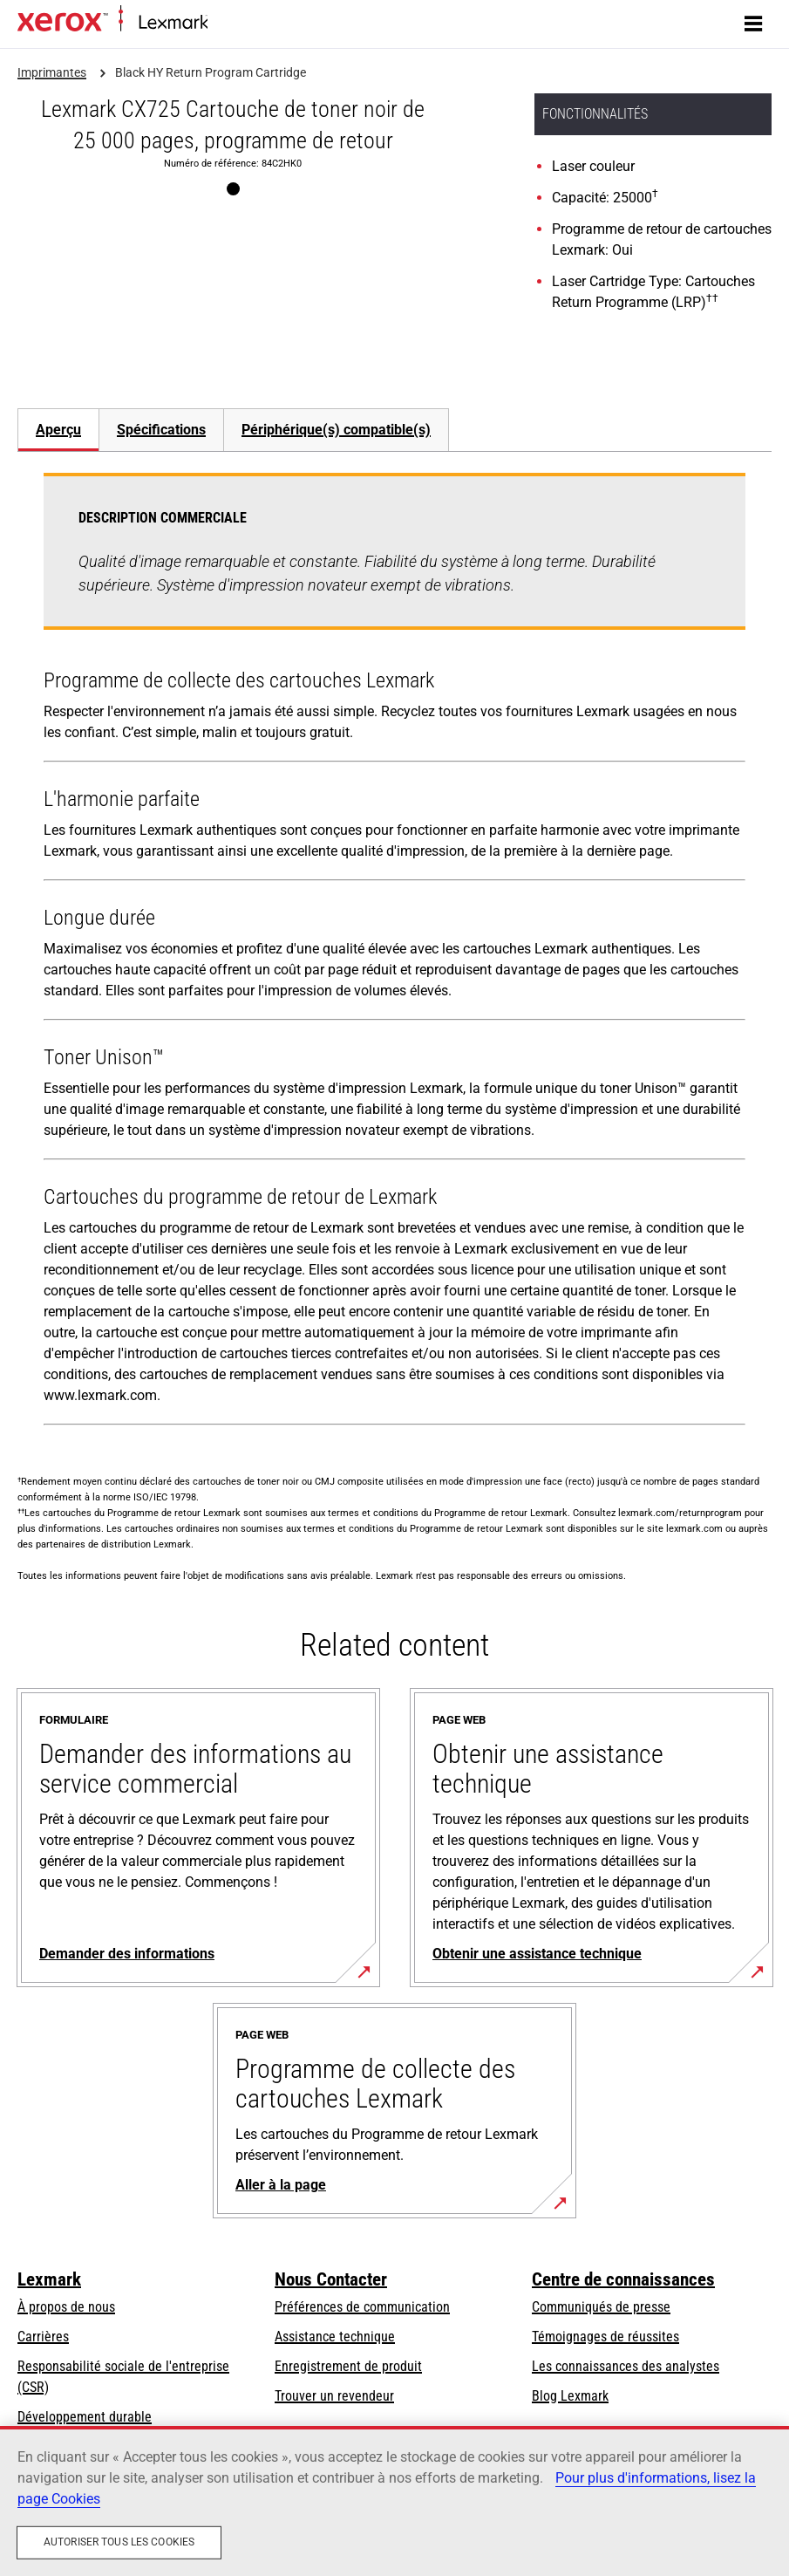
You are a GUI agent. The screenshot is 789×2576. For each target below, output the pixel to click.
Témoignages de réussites (605, 2336)
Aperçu (58, 429)
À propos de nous (66, 2307)
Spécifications (161, 429)
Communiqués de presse (601, 2307)
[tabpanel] (394, 952)
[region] (394, 2501)
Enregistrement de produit (348, 2366)
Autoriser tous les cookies (119, 2542)
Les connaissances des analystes (625, 2366)
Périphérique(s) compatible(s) (336, 429)
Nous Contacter (331, 2279)
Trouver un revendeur (334, 2396)
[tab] (58, 429)
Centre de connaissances (623, 2279)
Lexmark (49, 2279)
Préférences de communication (362, 2307)
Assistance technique (335, 2336)
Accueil (224, 23)
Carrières (43, 2336)
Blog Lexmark (570, 2396)
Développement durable (84, 2417)
